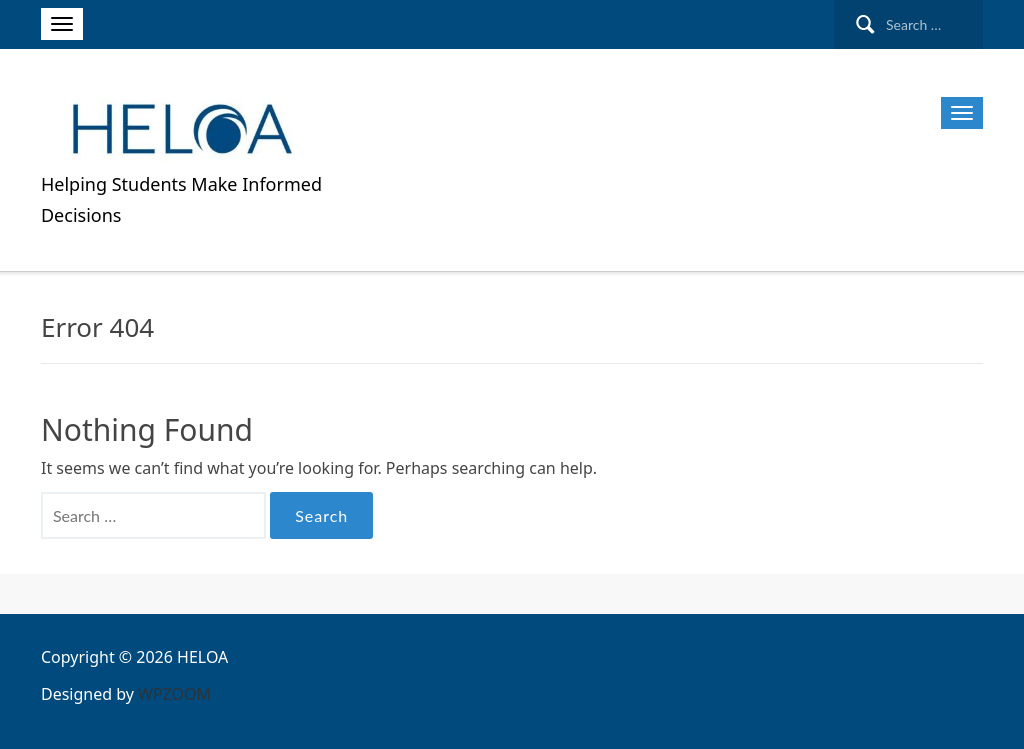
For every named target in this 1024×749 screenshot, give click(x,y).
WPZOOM (174, 694)
